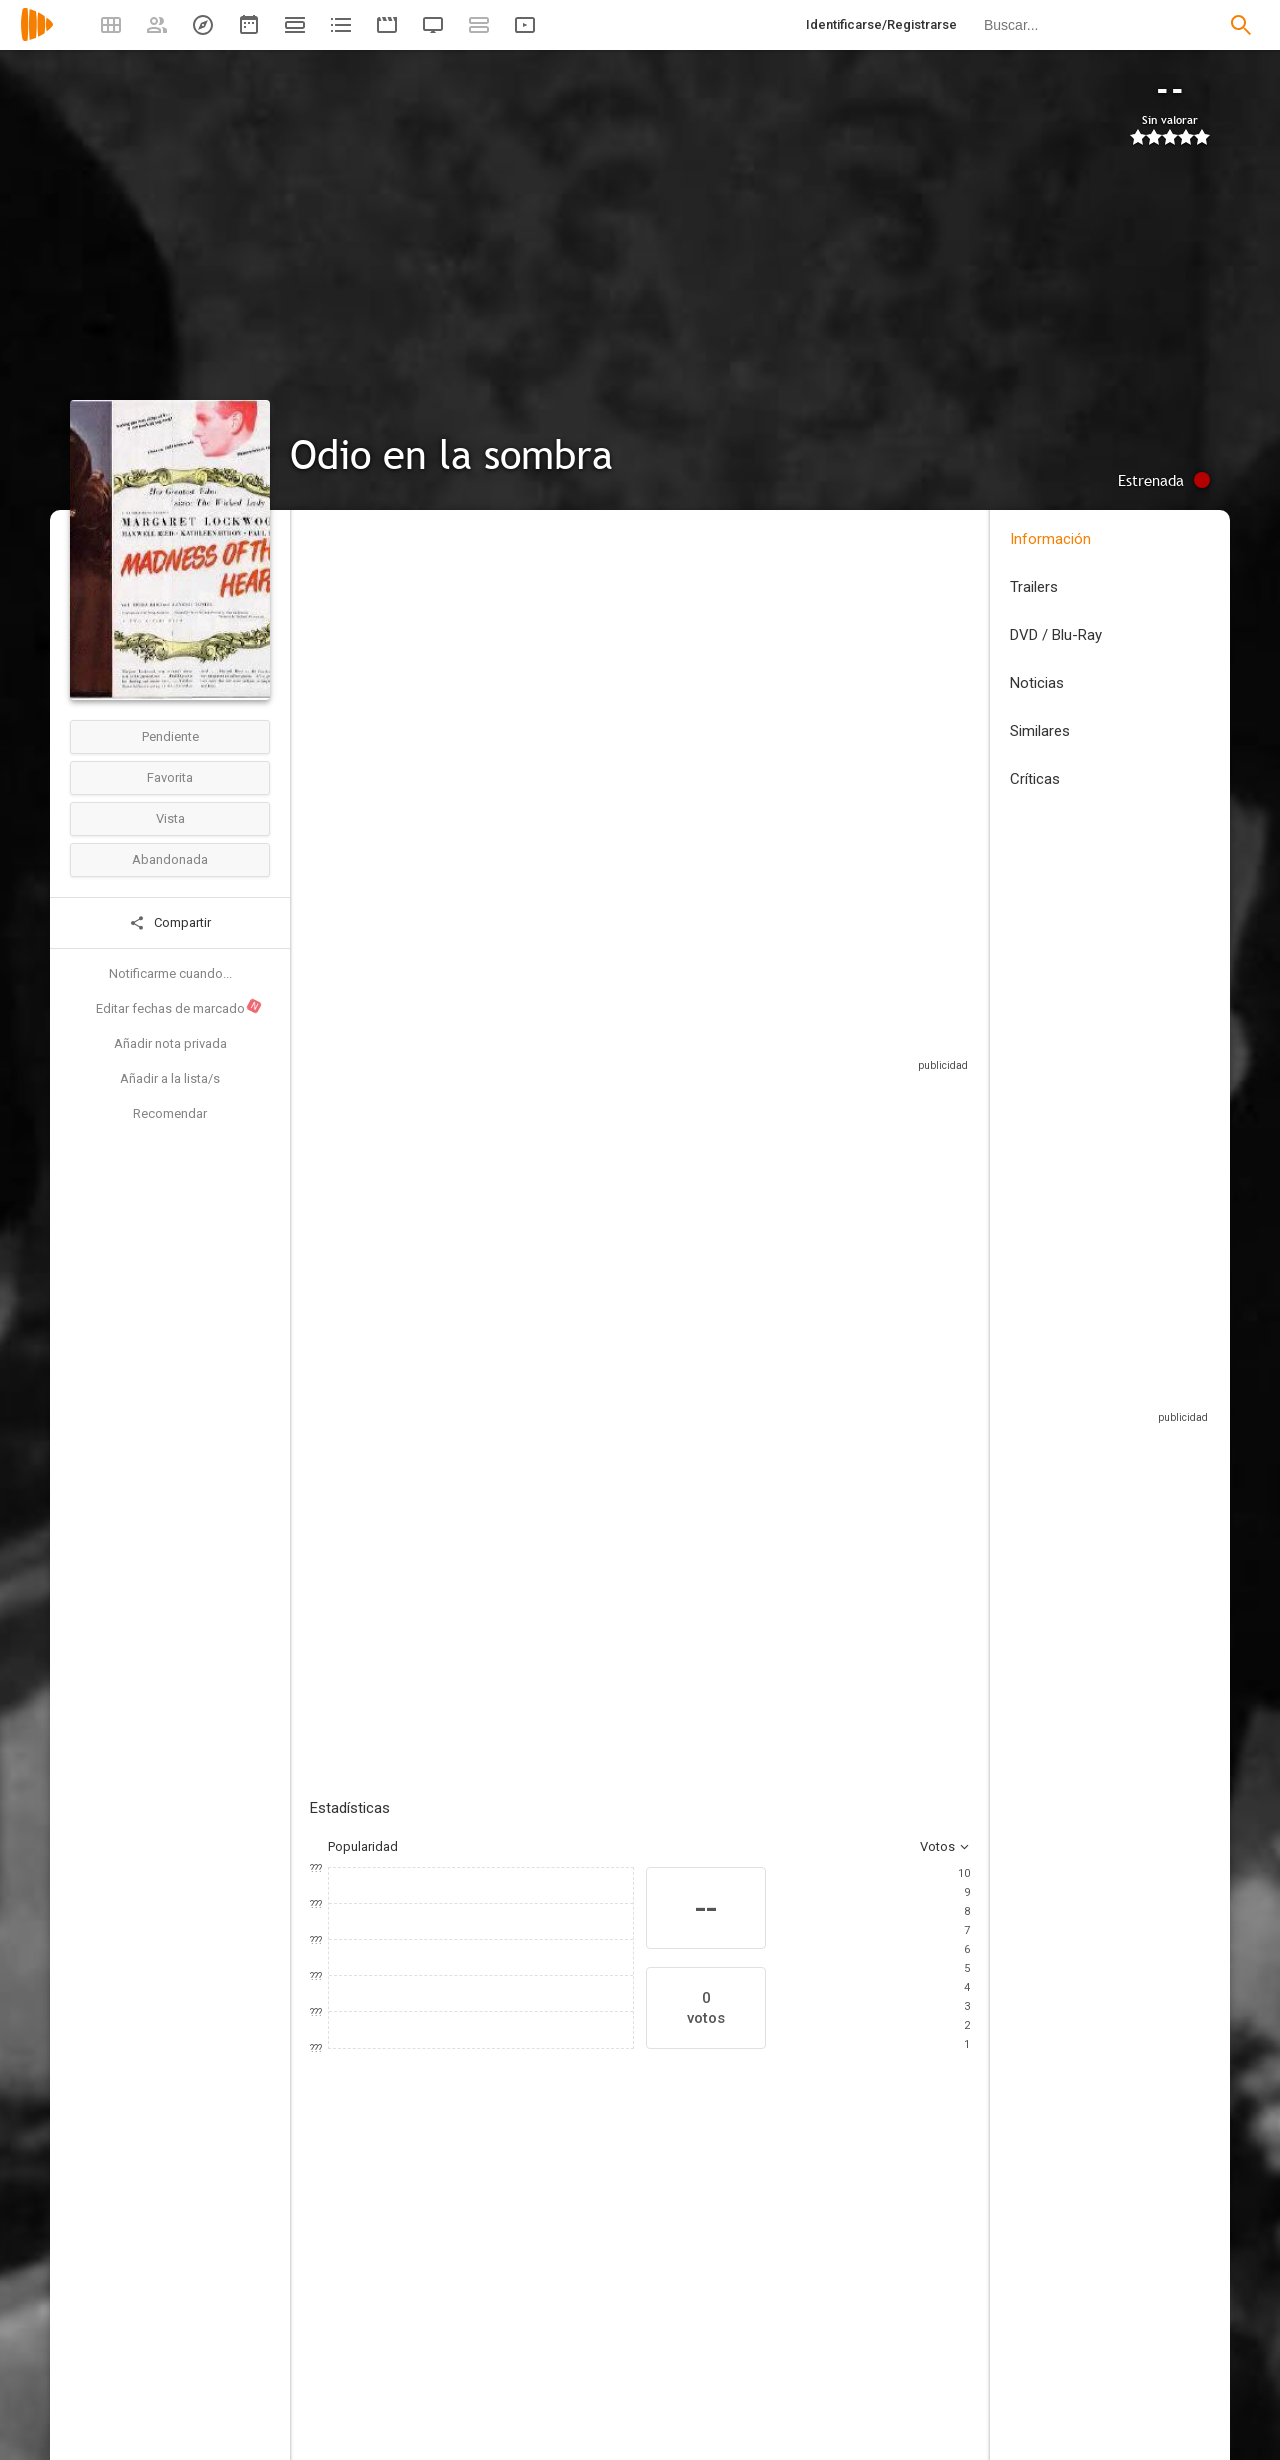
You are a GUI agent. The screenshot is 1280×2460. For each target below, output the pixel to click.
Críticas (1035, 779)
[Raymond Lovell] (970, 2314)
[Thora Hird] (850, 2314)
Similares (1040, 731)
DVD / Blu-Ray (1056, 635)
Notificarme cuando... (170, 973)
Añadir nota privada (170, 1043)
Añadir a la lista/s (170, 1078)
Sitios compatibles (755, 1054)
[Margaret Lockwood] (370, 2314)
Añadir (460, 1387)
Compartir (170, 923)
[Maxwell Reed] (730, 2314)
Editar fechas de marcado (179, 1007)
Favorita (170, 777)
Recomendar (170, 1113)
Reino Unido (345, 673)
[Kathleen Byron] (610, 2314)
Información (1050, 539)
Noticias (1037, 683)
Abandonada (170, 859)
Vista (170, 818)
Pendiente (170, 736)
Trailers (1034, 587)
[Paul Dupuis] (490, 2314)
